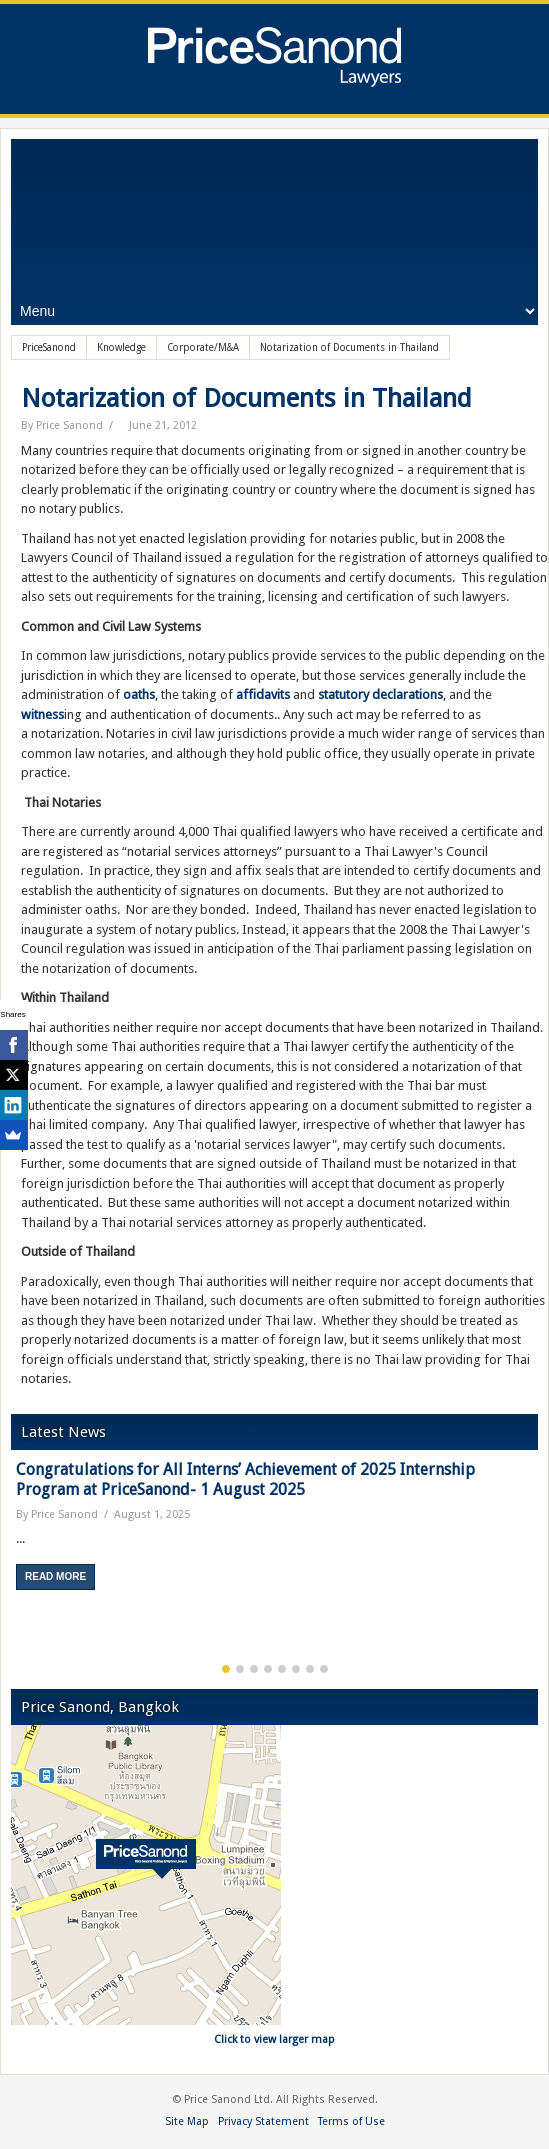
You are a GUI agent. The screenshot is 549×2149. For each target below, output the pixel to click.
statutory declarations (380, 694)
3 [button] (254, 1669)
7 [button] (310, 1669)
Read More (55, 1576)
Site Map (187, 2121)
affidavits (263, 694)
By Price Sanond (62, 425)
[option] (274, 1532)
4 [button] (268, 1669)
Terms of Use (351, 2121)
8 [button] (324, 1669)
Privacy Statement (263, 2121)
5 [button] (282, 1669)
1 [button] (226, 1669)
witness (42, 714)
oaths (139, 694)
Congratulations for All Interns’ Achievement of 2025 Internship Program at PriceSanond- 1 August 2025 (245, 1479)
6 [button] (296, 1669)
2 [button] (240, 1669)
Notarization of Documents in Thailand (246, 398)
